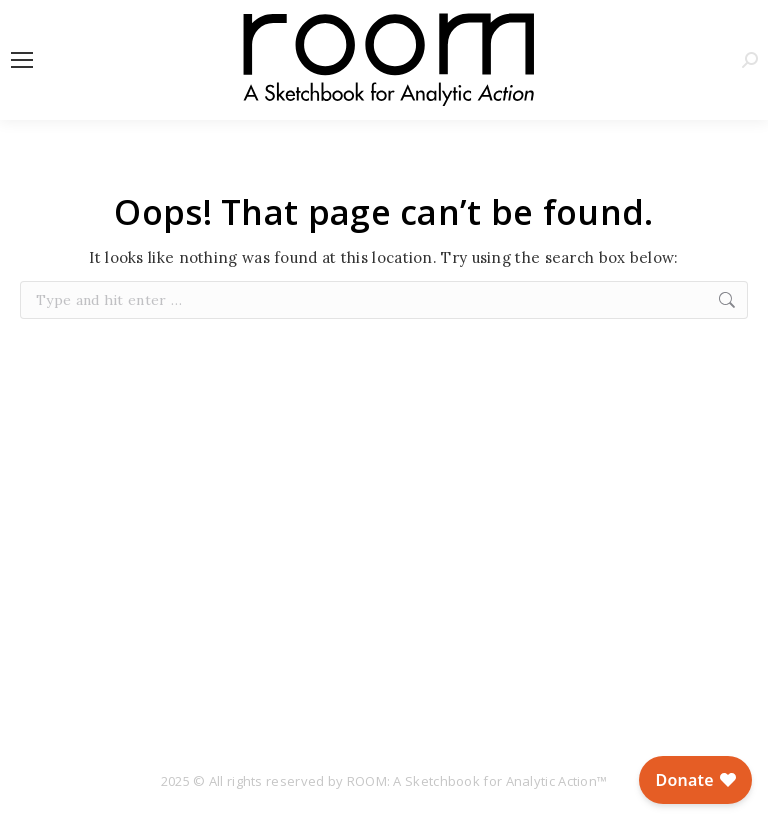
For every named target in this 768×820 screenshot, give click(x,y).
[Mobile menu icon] (22, 60)
